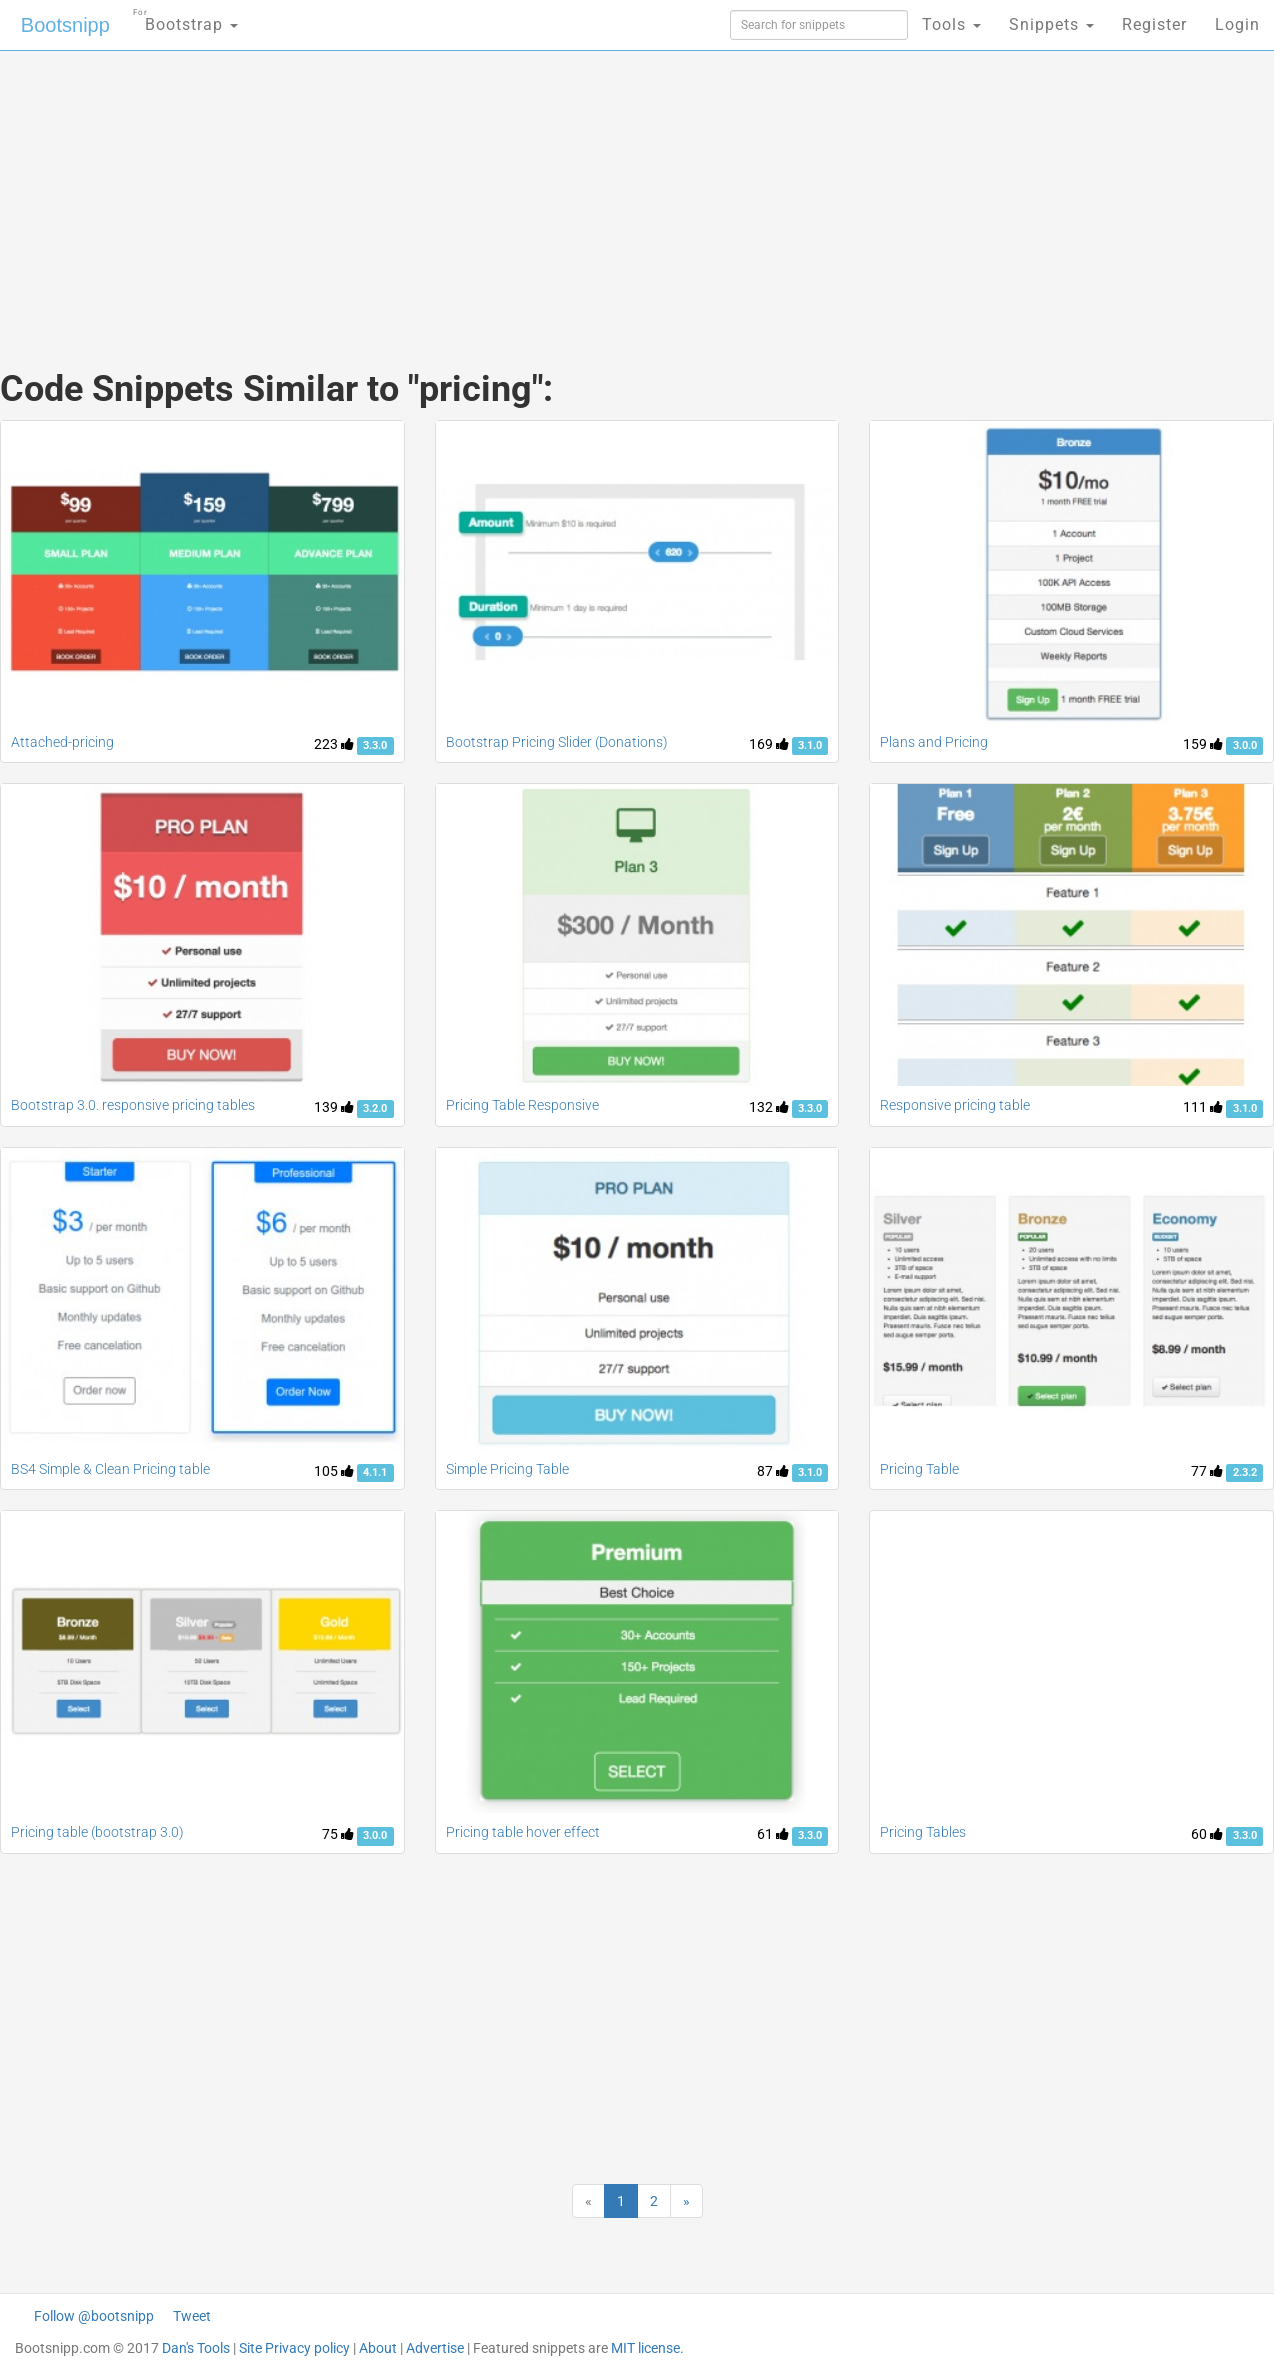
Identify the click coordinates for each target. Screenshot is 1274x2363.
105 (334, 1471)
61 (773, 1834)
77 (1207, 1471)
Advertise (435, 2348)
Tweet (192, 2316)
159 (1203, 744)
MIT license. (647, 2348)
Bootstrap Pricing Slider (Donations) (557, 742)
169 (769, 744)
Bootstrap (185, 18)
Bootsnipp (65, 25)
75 (338, 1834)
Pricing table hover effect (523, 1832)
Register (1154, 24)
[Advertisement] (487, 190)
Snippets (1051, 24)
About (378, 2348)
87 (773, 1471)
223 (334, 744)
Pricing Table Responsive (522, 1105)
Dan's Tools (196, 2348)
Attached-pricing (62, 742)
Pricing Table (919, 1469)
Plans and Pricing (934, 742)
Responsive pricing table (955, 1105)
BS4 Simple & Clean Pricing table (110, 1469)
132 (769, 1107)
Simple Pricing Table (507, 1469)
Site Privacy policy (294, 2348)
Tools (951, 24)
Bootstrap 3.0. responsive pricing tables (133, 1105)
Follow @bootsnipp (94, 2316)
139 (334, 1107)
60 (1207, 1834)
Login (1237, 24)
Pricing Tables (923, 1832)
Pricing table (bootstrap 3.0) (97, 1832)
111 (1203, 1107)
